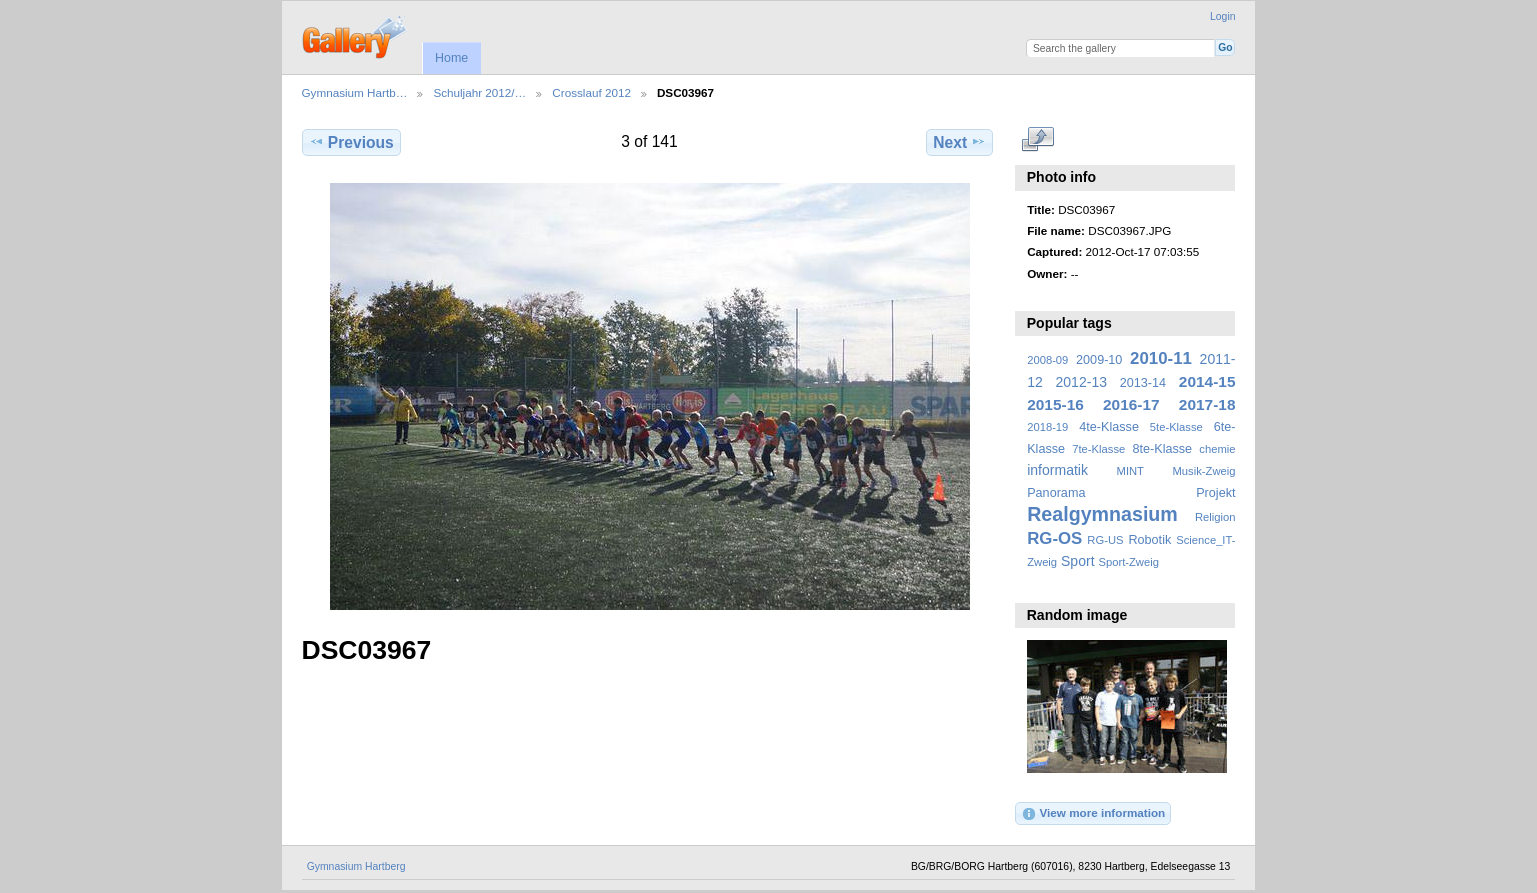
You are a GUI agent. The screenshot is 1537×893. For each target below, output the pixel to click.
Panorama (1056, 493)
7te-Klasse (1098, 449)
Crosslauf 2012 (591, 92)
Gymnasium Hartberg (356, 866)
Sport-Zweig (1128, 562)
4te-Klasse (1109, 427)
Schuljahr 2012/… (479, 92)
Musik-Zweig (1204, 471)
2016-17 (1131, 404)
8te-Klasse (1162, 449)
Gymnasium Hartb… (355, 92)
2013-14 (1143, 383)
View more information (1093, 814)
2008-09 (1047, 360)
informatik (1057, 470)
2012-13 (1082, 382)
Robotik (1149, 540)
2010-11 (1161, 358)
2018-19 (1047, 427)
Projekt (1215, 493)
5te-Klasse (1176, 427)
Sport (1078, 561)
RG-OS (1054, 538)
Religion (1215, 517)
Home (451, 58)
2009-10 (1099, 360)
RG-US (1105, 540)
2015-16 (1055, 404)
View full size (1037, 140)
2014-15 (1207, 381)
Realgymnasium (1102, 514)
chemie (1217, 449)
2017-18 (1207, 404)
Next (959, 142)
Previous (351, 142)
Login (1222, 16)
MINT (1130, 471)
